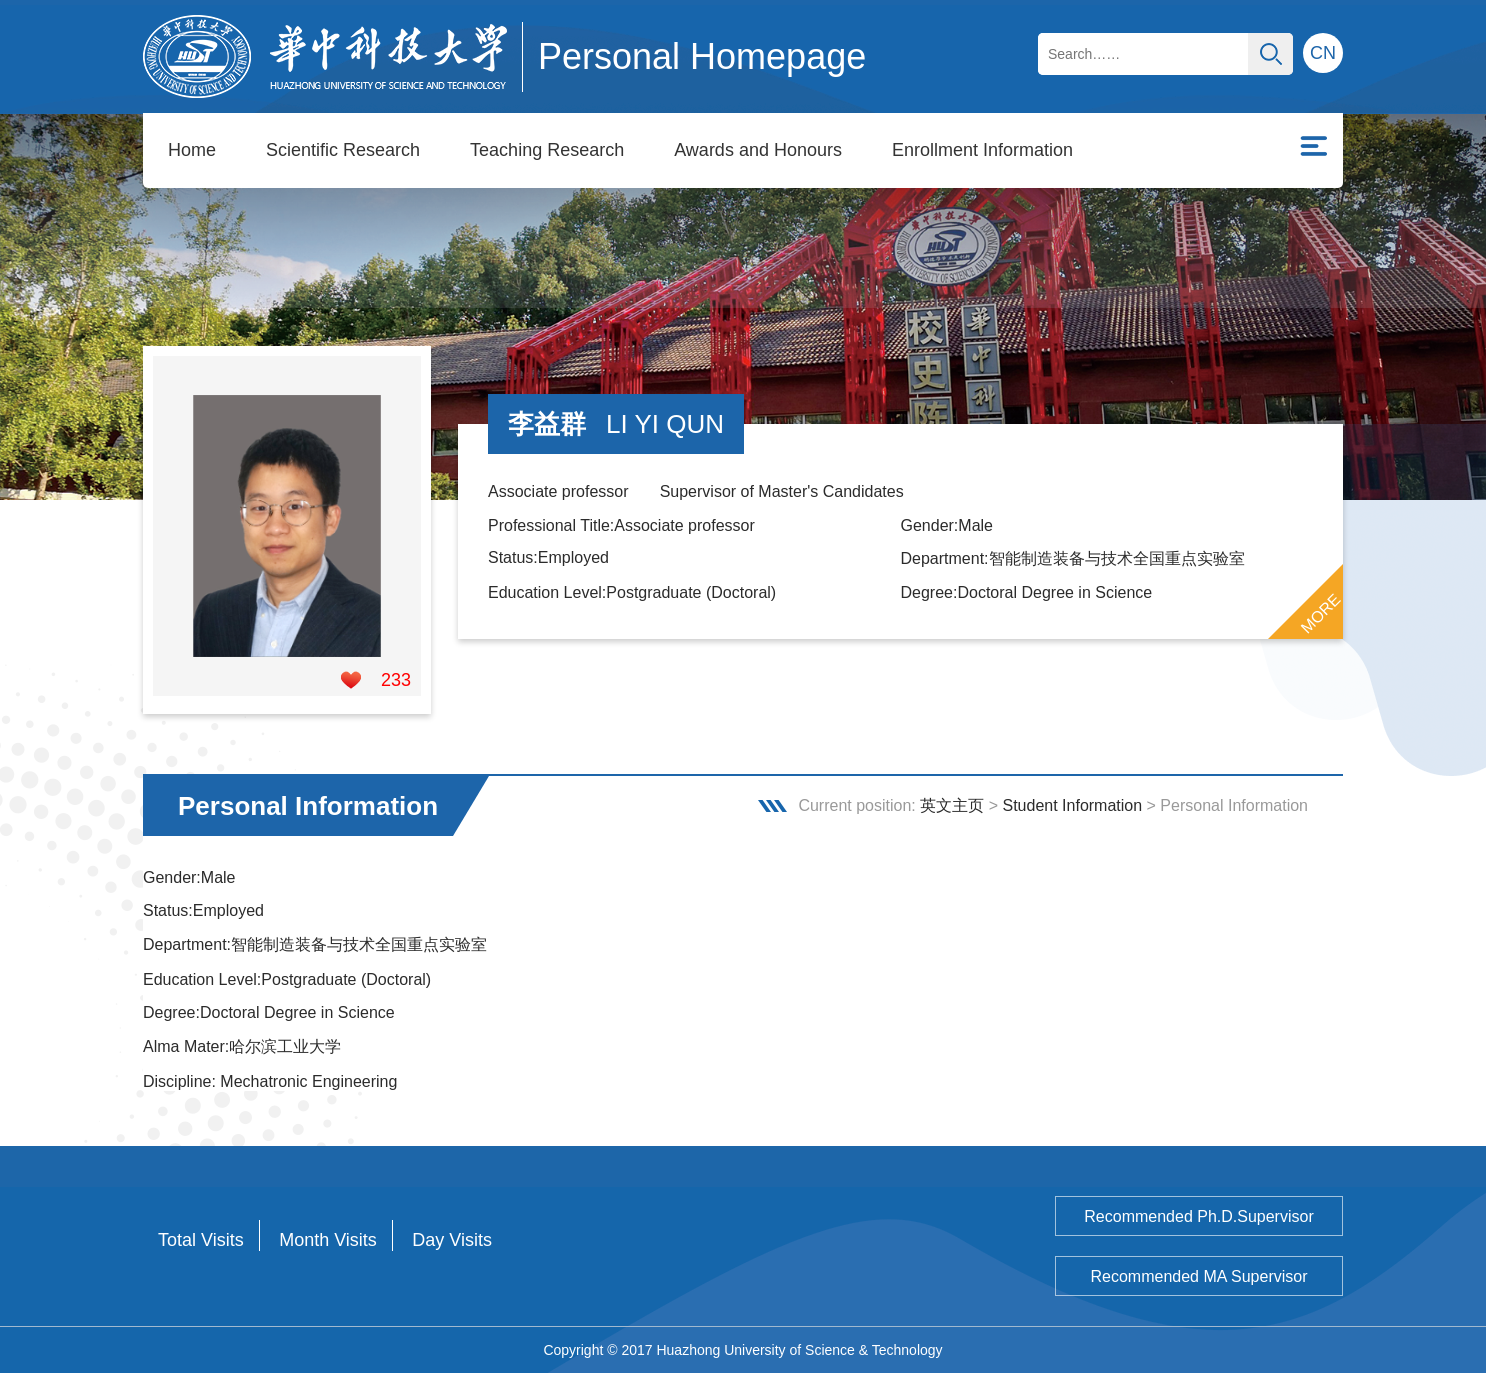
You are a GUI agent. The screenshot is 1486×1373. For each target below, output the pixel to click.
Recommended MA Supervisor (1199, 1276)
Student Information (1072, 805)
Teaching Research (547, 150)
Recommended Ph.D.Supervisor (1198, 1216)
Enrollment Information (982, 150)
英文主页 (952, 805)
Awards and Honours (758, 150)
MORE (1321, 614)
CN (1323, 53)
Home (192, 150)
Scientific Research (343, 150)
